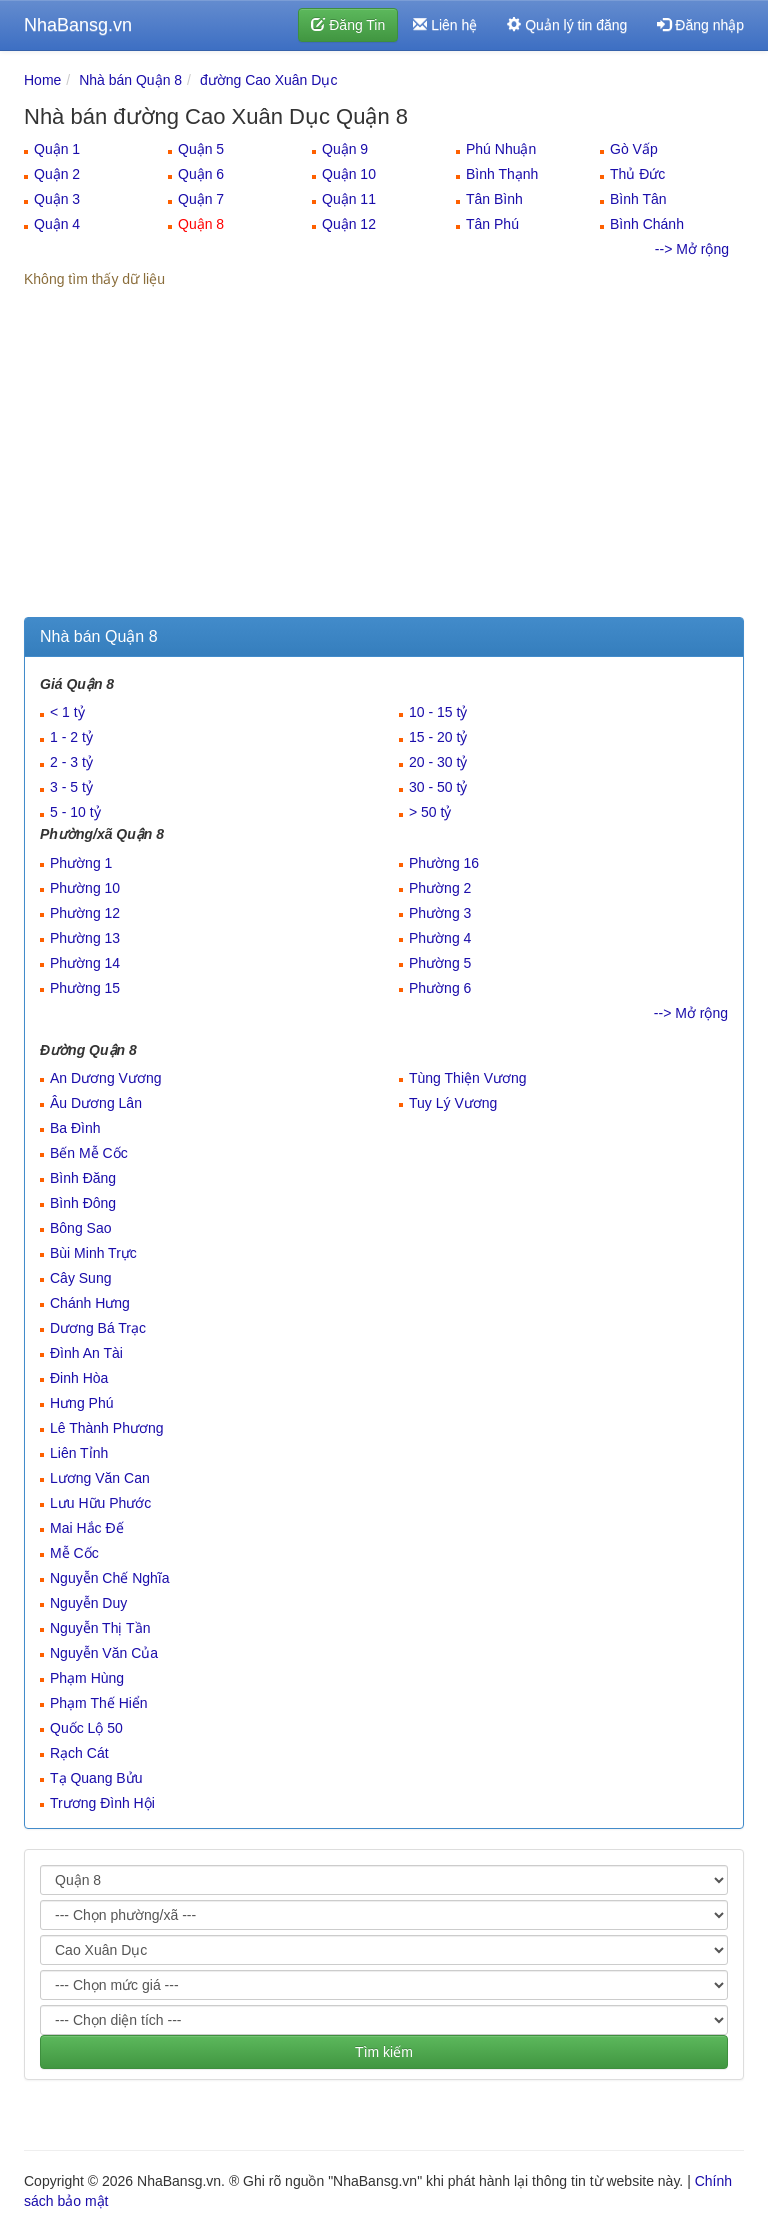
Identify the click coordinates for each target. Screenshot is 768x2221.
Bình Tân (638, 199)
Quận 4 (57, 224)
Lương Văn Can (100, 1478)
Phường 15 (85, 988)
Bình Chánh (647, 224)
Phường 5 (440, 963)
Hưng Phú (81, 1403)
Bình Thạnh (502, 174)
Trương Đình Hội (102, 1803)
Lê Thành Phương (107, 1428)
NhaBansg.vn (78, 25)
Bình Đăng (83, 1178)
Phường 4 (440, 938)
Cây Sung (80, 1278)
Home (42, 80)
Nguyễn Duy (88, 1603)
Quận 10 (349, 174)
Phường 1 (81, 863)
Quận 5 (201, 149)
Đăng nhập (700, 25)
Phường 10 (85, 888)
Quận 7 (201, 199)
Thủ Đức (637, 174)
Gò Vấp (634, 149)
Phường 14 (85, 963)
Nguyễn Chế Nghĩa (110, 1578)
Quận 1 (57, 149)
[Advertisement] (384, 467)
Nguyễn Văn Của (104, 1653)
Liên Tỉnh (79, 1453)
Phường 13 (85, 938)
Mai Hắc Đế (87, 1528)
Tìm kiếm (384, 2052)
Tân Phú (492, 224)
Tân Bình (494, 199)
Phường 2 (440, 888)
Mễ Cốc (74, 1553)
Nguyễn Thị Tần (100, 1628)
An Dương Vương (106, 1078)
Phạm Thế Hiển (99, 1703)
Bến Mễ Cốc (89, 1153)
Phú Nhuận (501, 149)
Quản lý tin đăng (567, 25)
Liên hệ (445, 25)
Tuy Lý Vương (453, 1103)
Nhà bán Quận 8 (130, 80)
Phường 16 (444, 863)
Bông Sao (81, 1228)
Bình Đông (83, 1203)
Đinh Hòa (79, 1378)
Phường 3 (440, 913)
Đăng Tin (348, 25)
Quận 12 (349, 224)
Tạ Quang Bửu (96, 1778)
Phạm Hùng (87, 1678)
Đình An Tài (86, 1353)
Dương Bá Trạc (98, 1328)
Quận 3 (57, 199)
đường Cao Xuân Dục (269, 80)
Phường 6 (440, 988)
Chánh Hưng (90, 1303)
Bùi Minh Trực (93, 1253)
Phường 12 (85, 913)
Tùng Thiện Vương (468, 1078)
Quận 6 (201, 174)
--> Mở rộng (692, 249)
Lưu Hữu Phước (100, 1503)
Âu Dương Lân (96, 1103)
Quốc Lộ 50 (86, 1728)
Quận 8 (201, 224)
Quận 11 (349, 199)
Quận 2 (57, 174)
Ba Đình (75, 1128)
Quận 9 (345, 149)
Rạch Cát (79, 1753)
